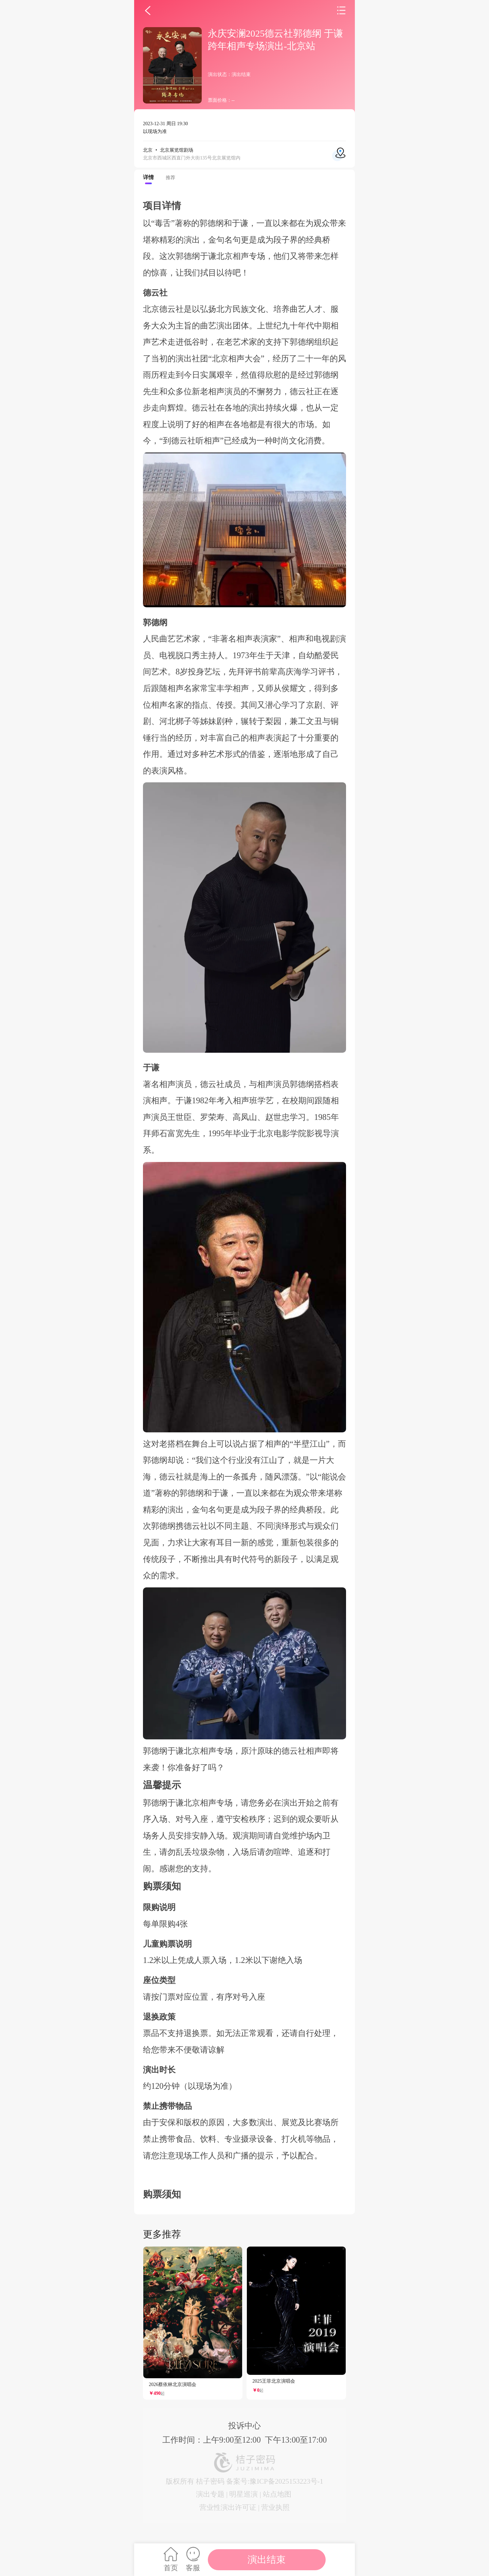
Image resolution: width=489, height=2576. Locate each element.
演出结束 (267, 2559)
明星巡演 (243, 2494)
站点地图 (277, 2494)
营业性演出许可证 (227, 2507)
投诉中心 (244, 2425)
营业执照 (275, 2507)
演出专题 (210, 2494)
